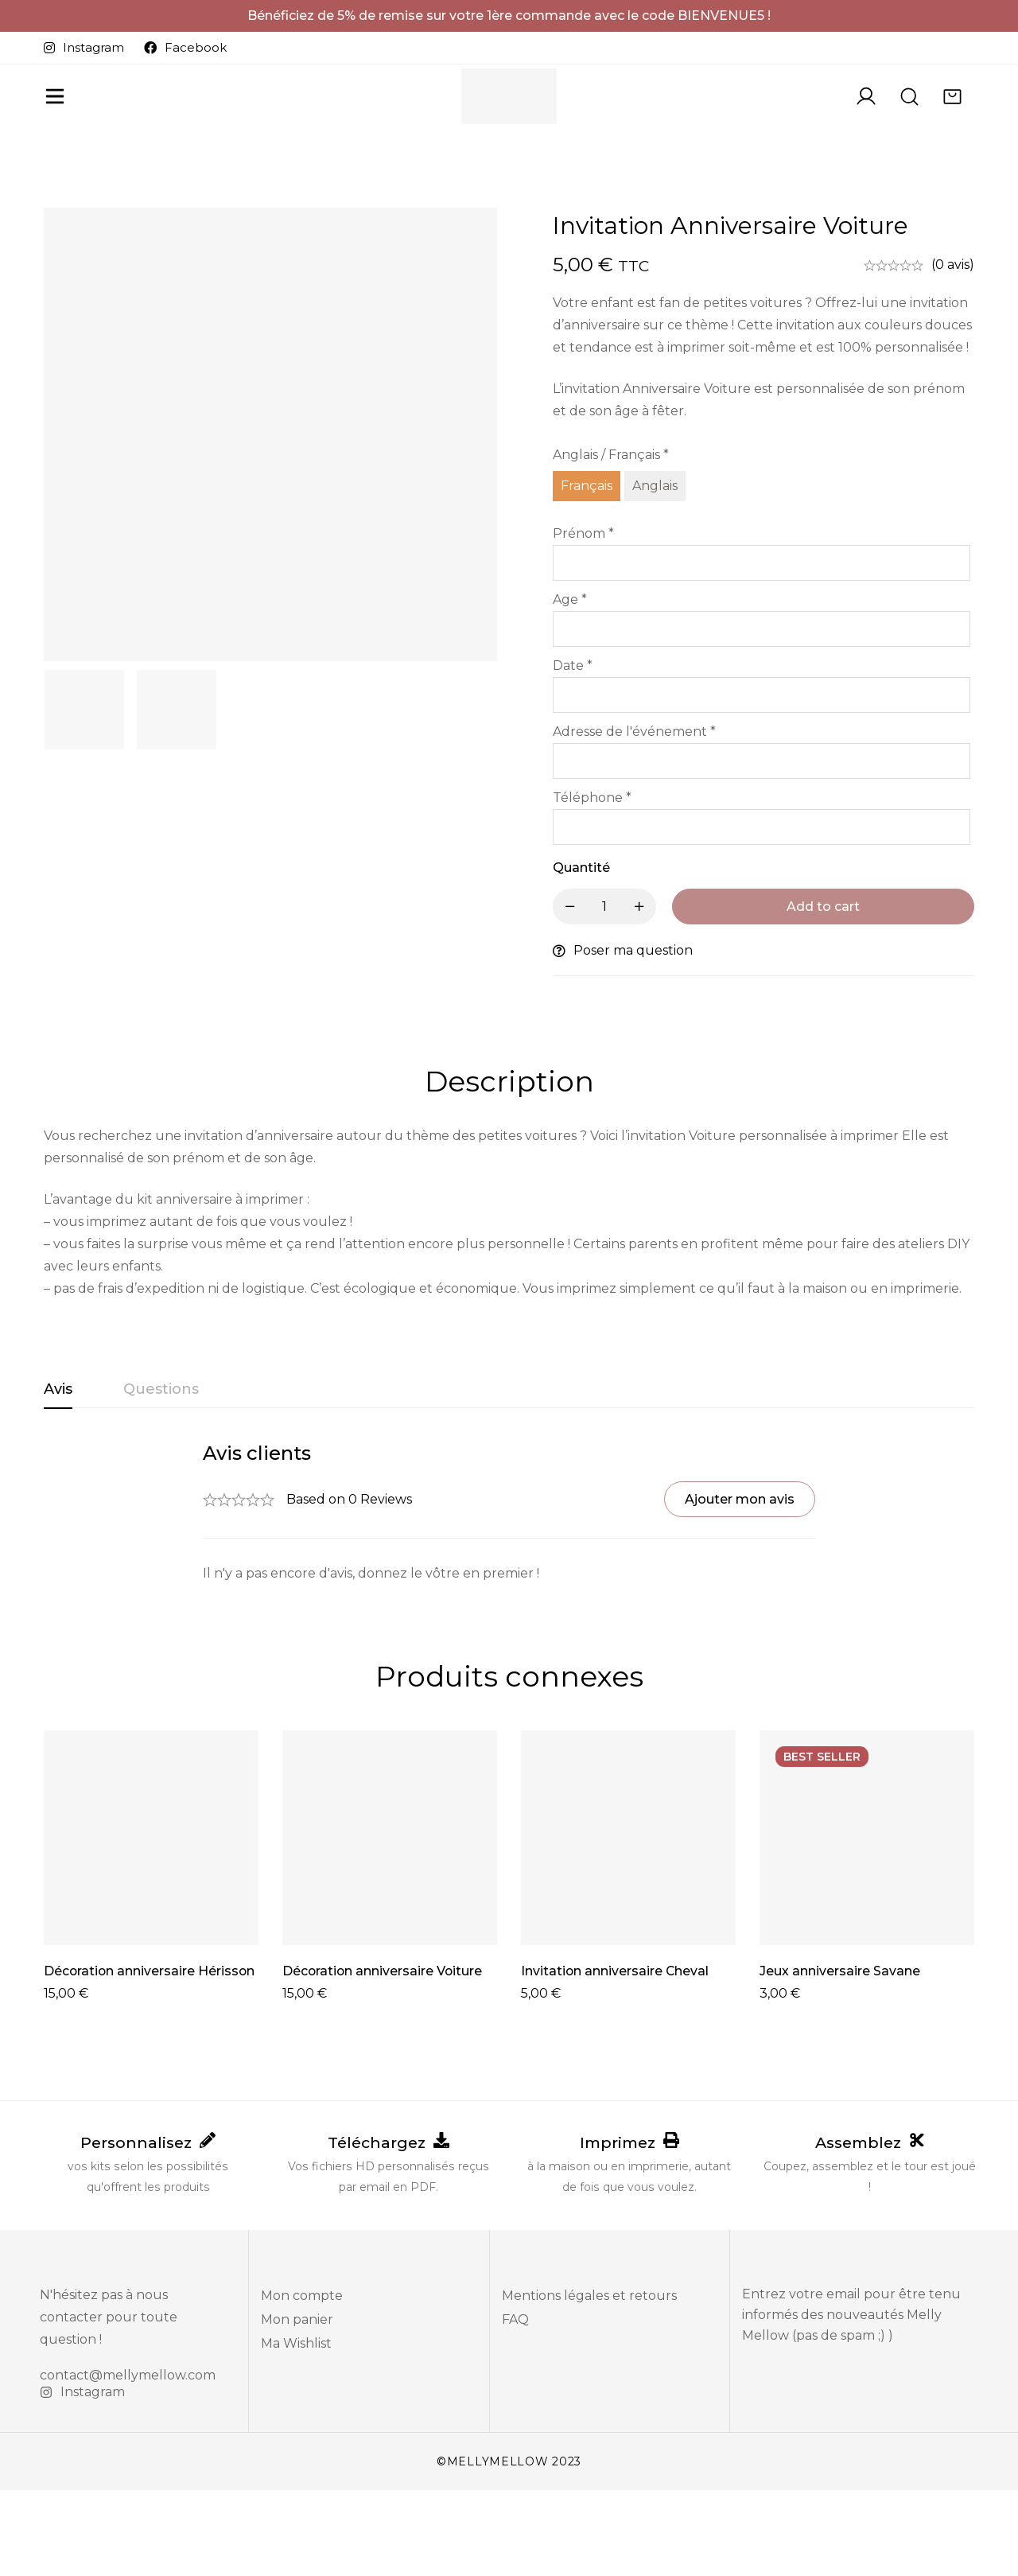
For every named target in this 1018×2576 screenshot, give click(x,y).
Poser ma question (633, 1035)
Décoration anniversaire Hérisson (150, 2056)
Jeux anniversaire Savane (840, 2056)
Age (570, 684)
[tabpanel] (509, 1598)
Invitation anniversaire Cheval (615, 2056)
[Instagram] (82, 2478)
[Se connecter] (862, 122)
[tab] (58, 1474)
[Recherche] (906, 122)
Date (573, 750)
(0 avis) (952, 349)
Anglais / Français (611, 539)
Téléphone (592, 882)
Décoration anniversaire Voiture (383, 2056)
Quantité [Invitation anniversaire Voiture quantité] (581, 952)
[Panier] (951, 122)
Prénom (583, 618)
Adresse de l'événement (634, 816)
